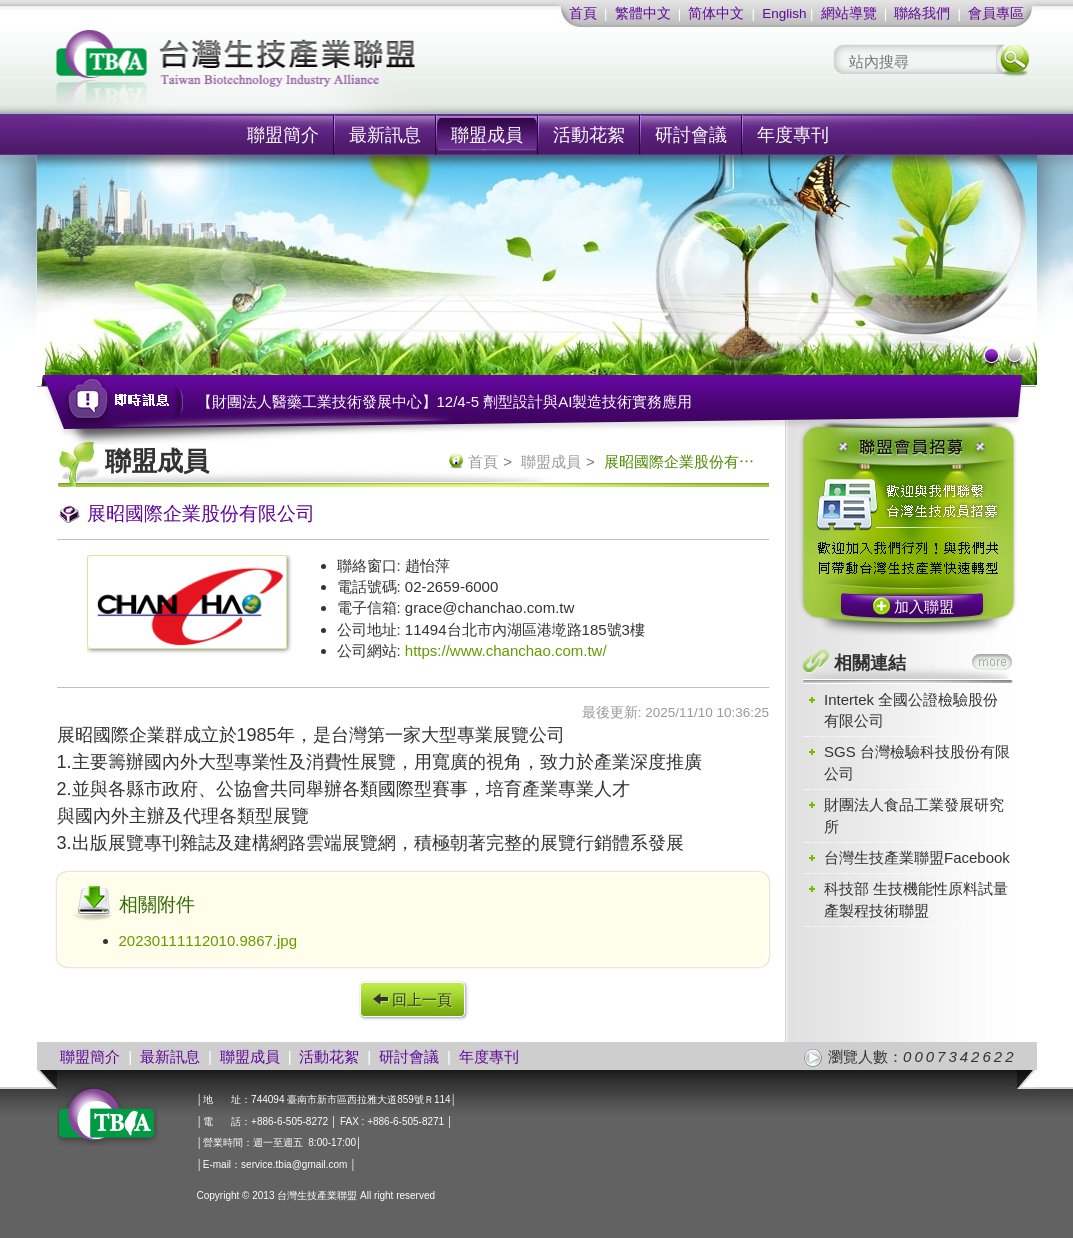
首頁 (583, 13)
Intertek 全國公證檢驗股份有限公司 (911, 710)
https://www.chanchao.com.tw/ (506, 650)
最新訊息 (385, 135)
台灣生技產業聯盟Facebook (917, 857)
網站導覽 (849, 13)
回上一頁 (412, 999)
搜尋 (1013, 59)
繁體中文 (643, 13)
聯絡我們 (922, 13)
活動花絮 (589, 135)
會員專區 (996, 13)
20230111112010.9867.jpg (208, 940)
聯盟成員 (487, 135)
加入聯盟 (924, 606)
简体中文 (716, 13)
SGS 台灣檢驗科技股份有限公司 (917, 762)
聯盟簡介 (283, 135)
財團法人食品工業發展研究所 (914, 815)
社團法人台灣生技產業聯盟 (312, 70)
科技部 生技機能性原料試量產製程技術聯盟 (916, 899)
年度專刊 (793, 135)
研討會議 (691, 135)
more (992, 662)
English (784, 13)
